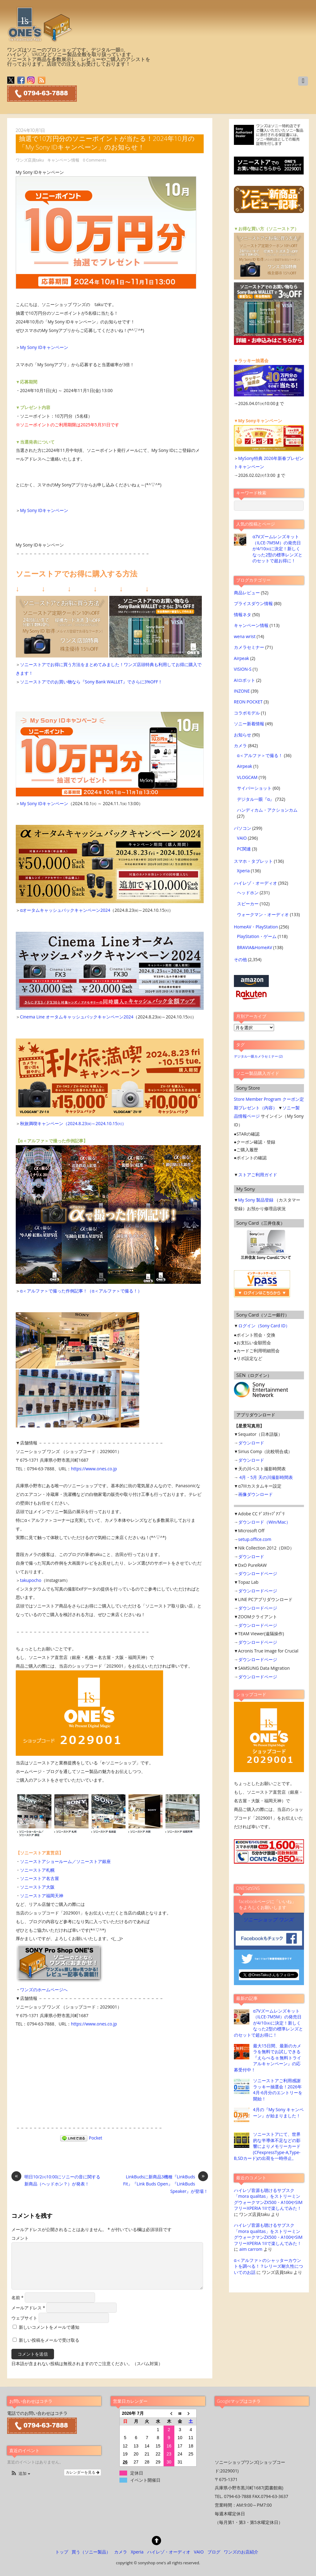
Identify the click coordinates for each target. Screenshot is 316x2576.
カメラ (240, 745)
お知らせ (242, 735)
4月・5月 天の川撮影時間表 (266, 1477)
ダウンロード (251, 1443)
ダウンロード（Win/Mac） (264, 1522)
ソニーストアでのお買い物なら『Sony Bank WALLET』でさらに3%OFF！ (91, 682)
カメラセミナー (249, 647)
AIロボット (244, 680)
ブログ (213, 2552)
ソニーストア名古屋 (39, 1878)
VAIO (242, 838)
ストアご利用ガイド (257, 1174)
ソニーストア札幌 (37, 1870)
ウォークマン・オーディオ (263, 914)
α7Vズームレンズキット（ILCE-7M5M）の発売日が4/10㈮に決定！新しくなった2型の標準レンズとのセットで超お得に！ (277, 548)
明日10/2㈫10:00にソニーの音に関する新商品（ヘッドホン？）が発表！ (55, 2180)
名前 (17, 2297)
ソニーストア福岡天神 (41, 1895)
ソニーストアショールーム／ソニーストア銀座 (65, 1861)
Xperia (243, 871)
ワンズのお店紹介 (241, 2552)
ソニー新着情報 (249, 724)
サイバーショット (254, 788)
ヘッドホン (248, 892)
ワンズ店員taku (30, 160)
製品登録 (264, 1200)
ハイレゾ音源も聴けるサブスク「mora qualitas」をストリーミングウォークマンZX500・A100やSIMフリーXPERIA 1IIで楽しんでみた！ (268, 2199)
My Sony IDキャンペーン (44, 347)
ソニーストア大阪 (37, 1887)
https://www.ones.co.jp (94, 1469)
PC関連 (244, 849)
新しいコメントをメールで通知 (49, 2327)
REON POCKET (248, 702)
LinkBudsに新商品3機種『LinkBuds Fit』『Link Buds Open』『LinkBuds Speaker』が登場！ (165, 2183)
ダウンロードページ (257, 1573)
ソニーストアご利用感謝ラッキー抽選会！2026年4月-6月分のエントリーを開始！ (277, 2089)
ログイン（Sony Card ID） (264, 1326)
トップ (61, 2552)
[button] (20, 2473)
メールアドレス (28, 2308)
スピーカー (248, 904)
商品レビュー (247, 593)
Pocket (95, 2138)
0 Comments (94, 160)
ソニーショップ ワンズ (268, 1919)
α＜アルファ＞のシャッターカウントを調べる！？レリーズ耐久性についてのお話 (268, 2266)
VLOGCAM (247, 777)
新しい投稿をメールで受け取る (49, 2340)
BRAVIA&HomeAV (254, 947)
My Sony (246, 1200)
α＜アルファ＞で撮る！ (260, 755)
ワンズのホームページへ (44, 1989)
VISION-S (243, 669)
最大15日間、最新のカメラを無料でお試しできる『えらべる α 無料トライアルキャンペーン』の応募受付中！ (267, 2058)
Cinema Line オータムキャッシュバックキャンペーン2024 (76, 1017)
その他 (240, 959)
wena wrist (245, 636)
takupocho (30, 1580)
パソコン (242, 828)
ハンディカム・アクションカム (267, 810)
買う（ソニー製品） (91, 2552)
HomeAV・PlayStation (256, 927)
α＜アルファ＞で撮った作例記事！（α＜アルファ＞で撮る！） (81, 1291)
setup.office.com (254, 1539)
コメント (20, 2238)
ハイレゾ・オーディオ (255, 883)
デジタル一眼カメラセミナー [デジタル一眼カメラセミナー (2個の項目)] (258, 1056)
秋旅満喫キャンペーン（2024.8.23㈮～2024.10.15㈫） (73, 1123)
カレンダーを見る (82, 2472)
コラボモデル (247, 713)
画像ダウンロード (255, 1494)
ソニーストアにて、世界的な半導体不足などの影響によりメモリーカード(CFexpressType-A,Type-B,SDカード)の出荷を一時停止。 (267, 2146)
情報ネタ (242, 614)
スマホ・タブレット (253, 861)
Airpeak (241, 658)
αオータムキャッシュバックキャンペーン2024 (65, 910)
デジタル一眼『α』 (255, 799)
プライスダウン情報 (253, 603)
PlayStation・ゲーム (256, 936)
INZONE (242, 691)
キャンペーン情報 (63, 160)
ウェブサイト (24, 2318)
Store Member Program (257, 1099)
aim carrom (250, 2249)
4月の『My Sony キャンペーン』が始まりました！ (278, 2112)
